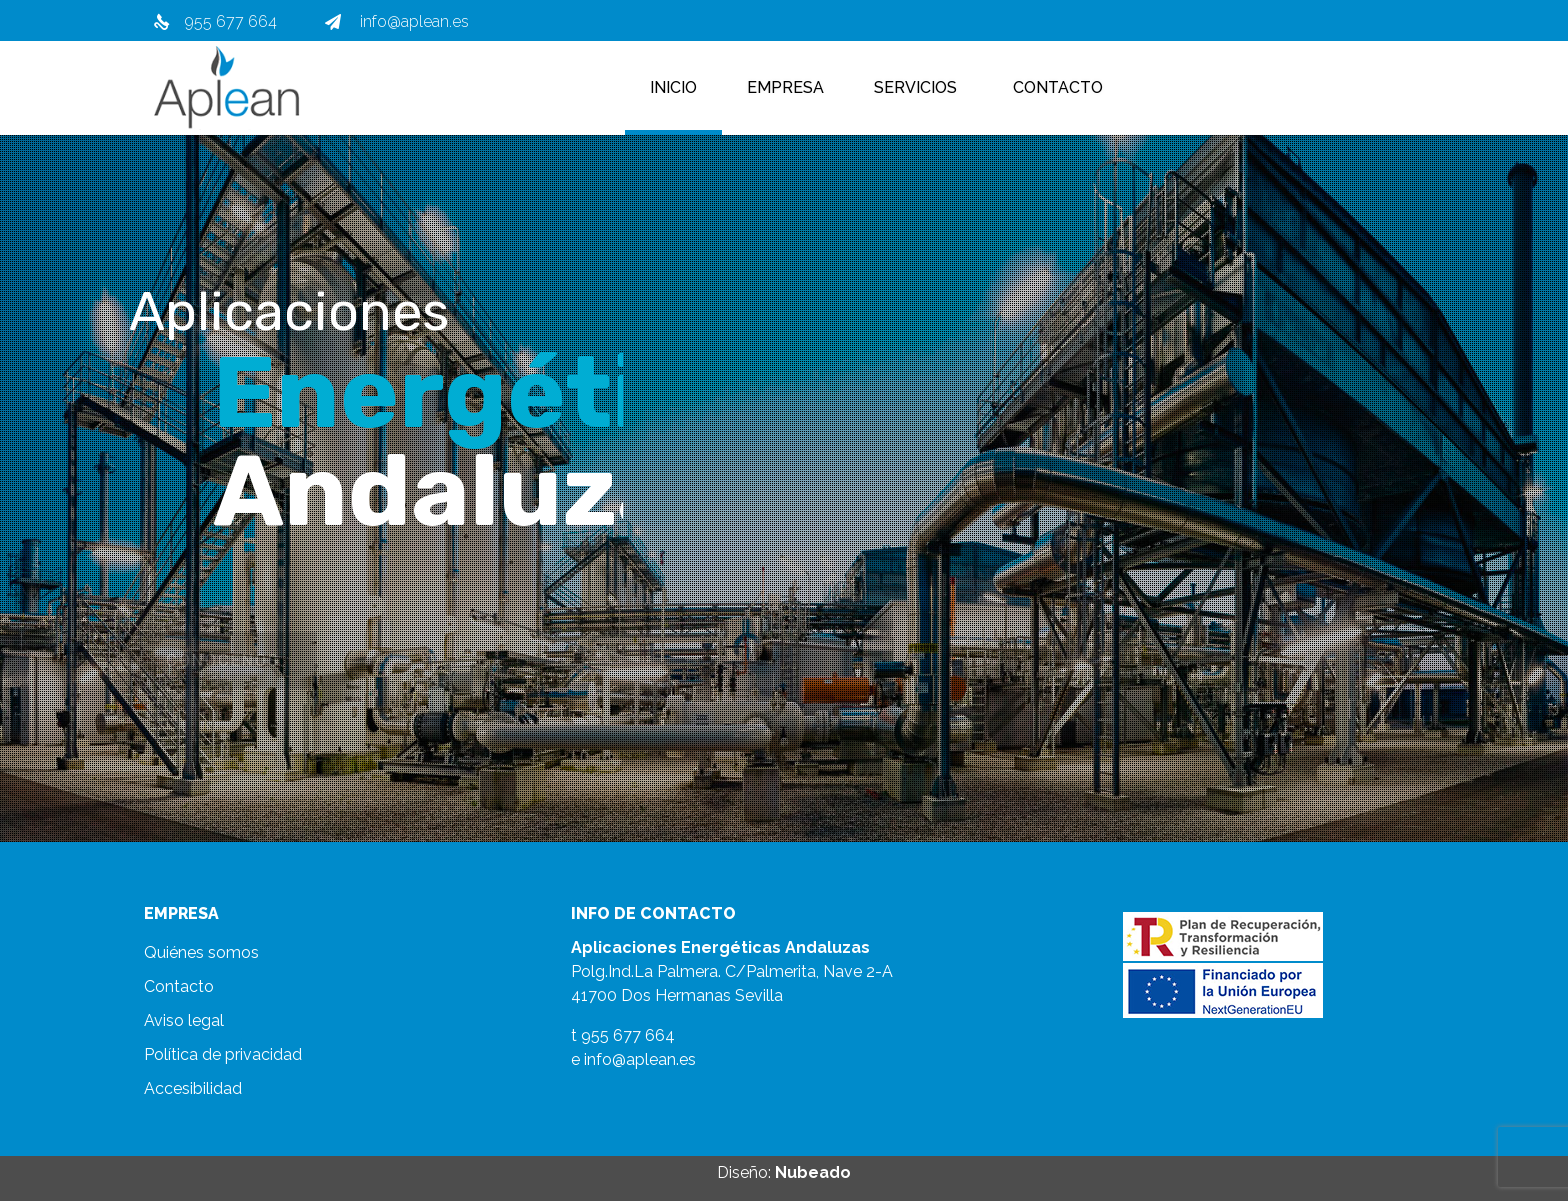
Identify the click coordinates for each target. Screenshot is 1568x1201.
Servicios (915, 87)
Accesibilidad (193, 1088)
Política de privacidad (223, 1054)
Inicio (673, 87)
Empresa (785, 87)
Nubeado (813, 1172)
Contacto (1058, 87)
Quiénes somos (201, 952)
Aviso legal (184, 1020)
